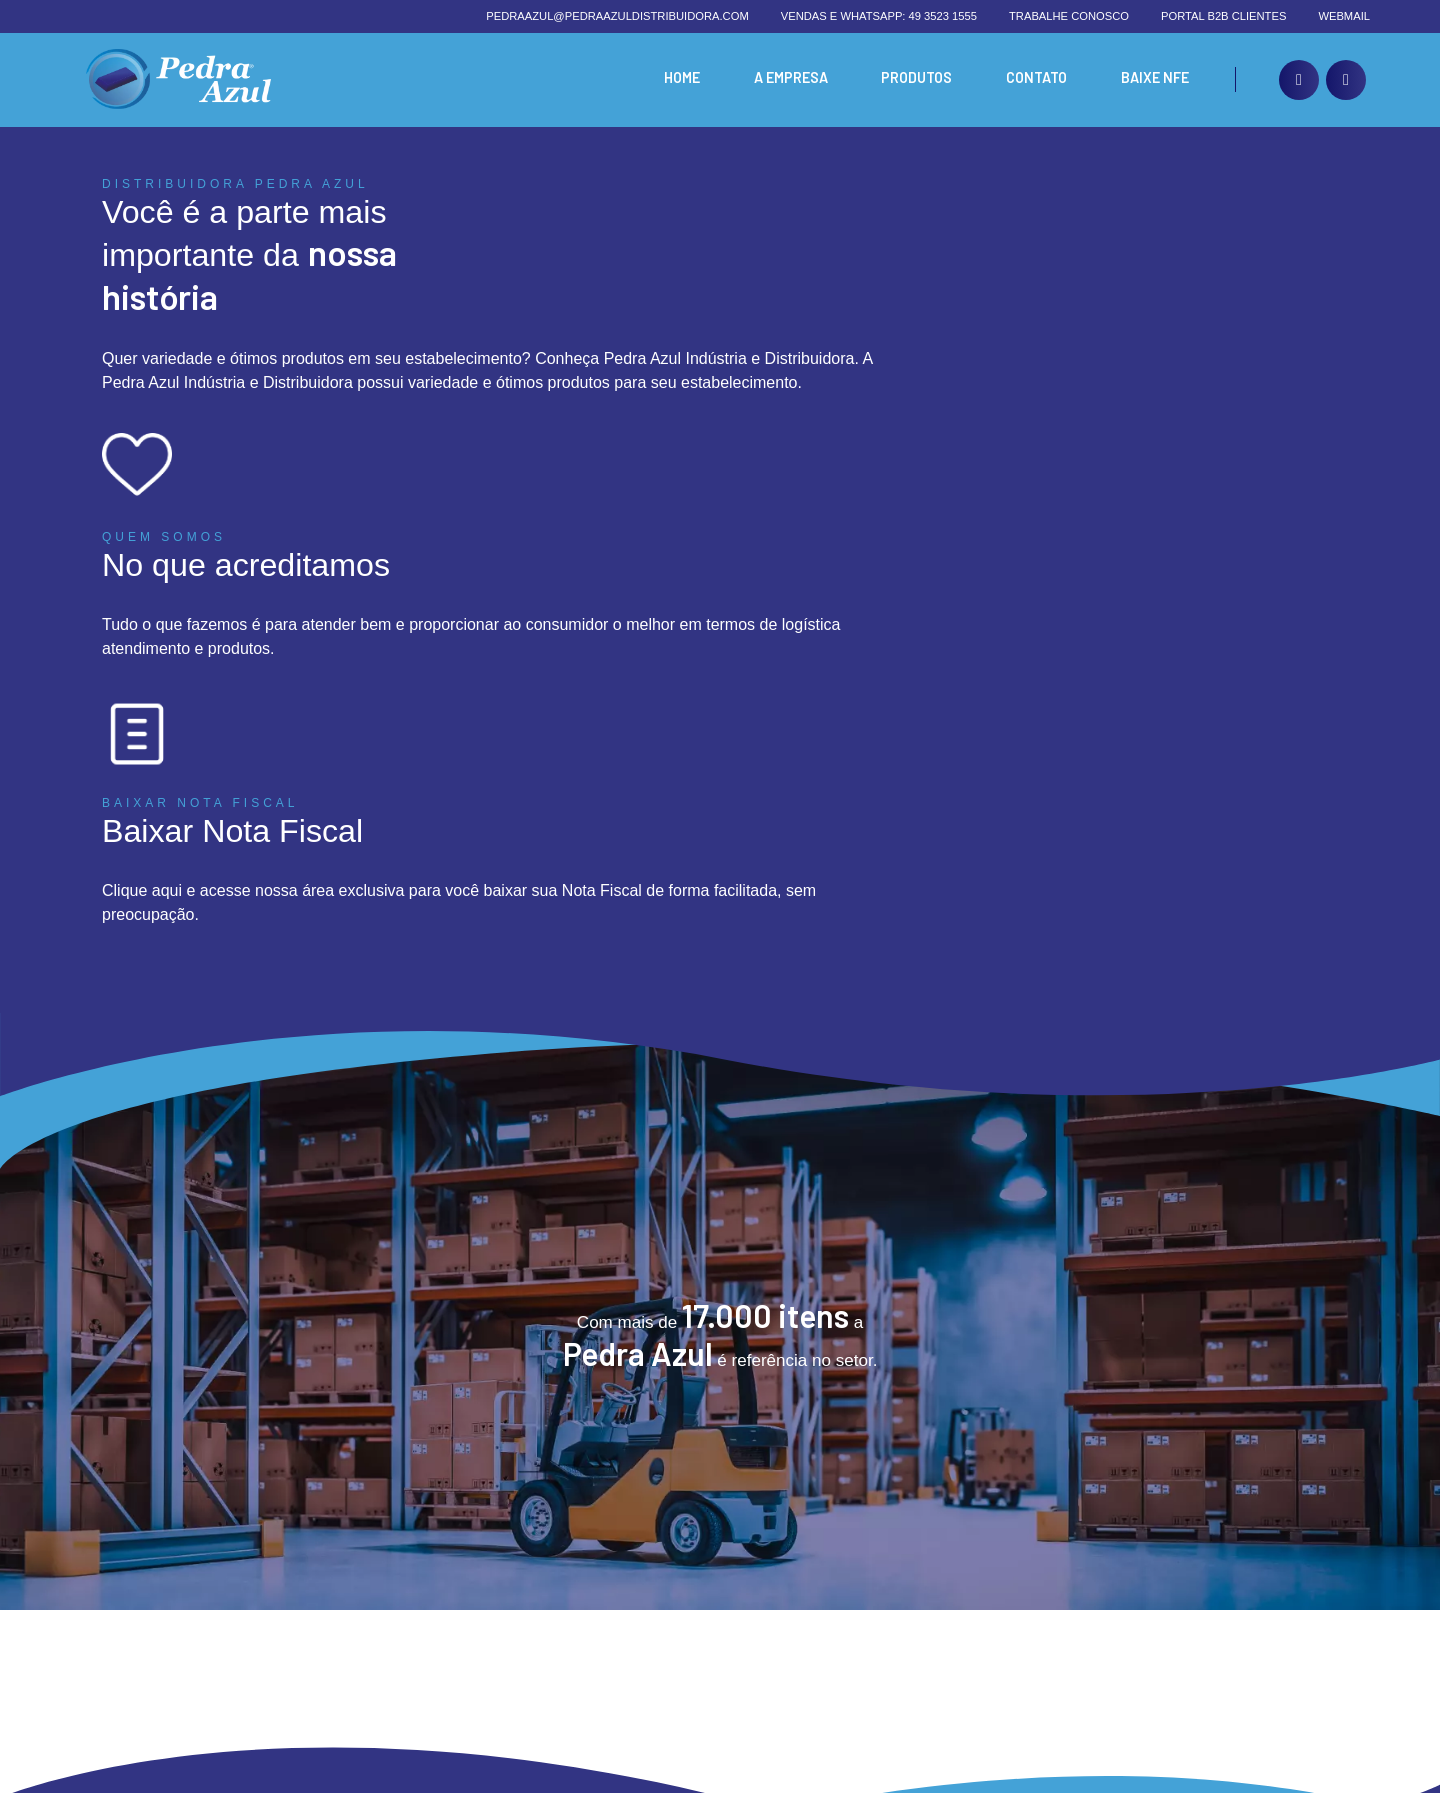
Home (670, 79)
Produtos (911, 79)
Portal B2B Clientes (1223, 16)
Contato (1033, 79)
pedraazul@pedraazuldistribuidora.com (617, 16)
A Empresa (782, 79)
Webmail (1344, 16)
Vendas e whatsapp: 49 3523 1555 (879, 16)
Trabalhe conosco (1069, 16)
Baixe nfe (1153, 79)
